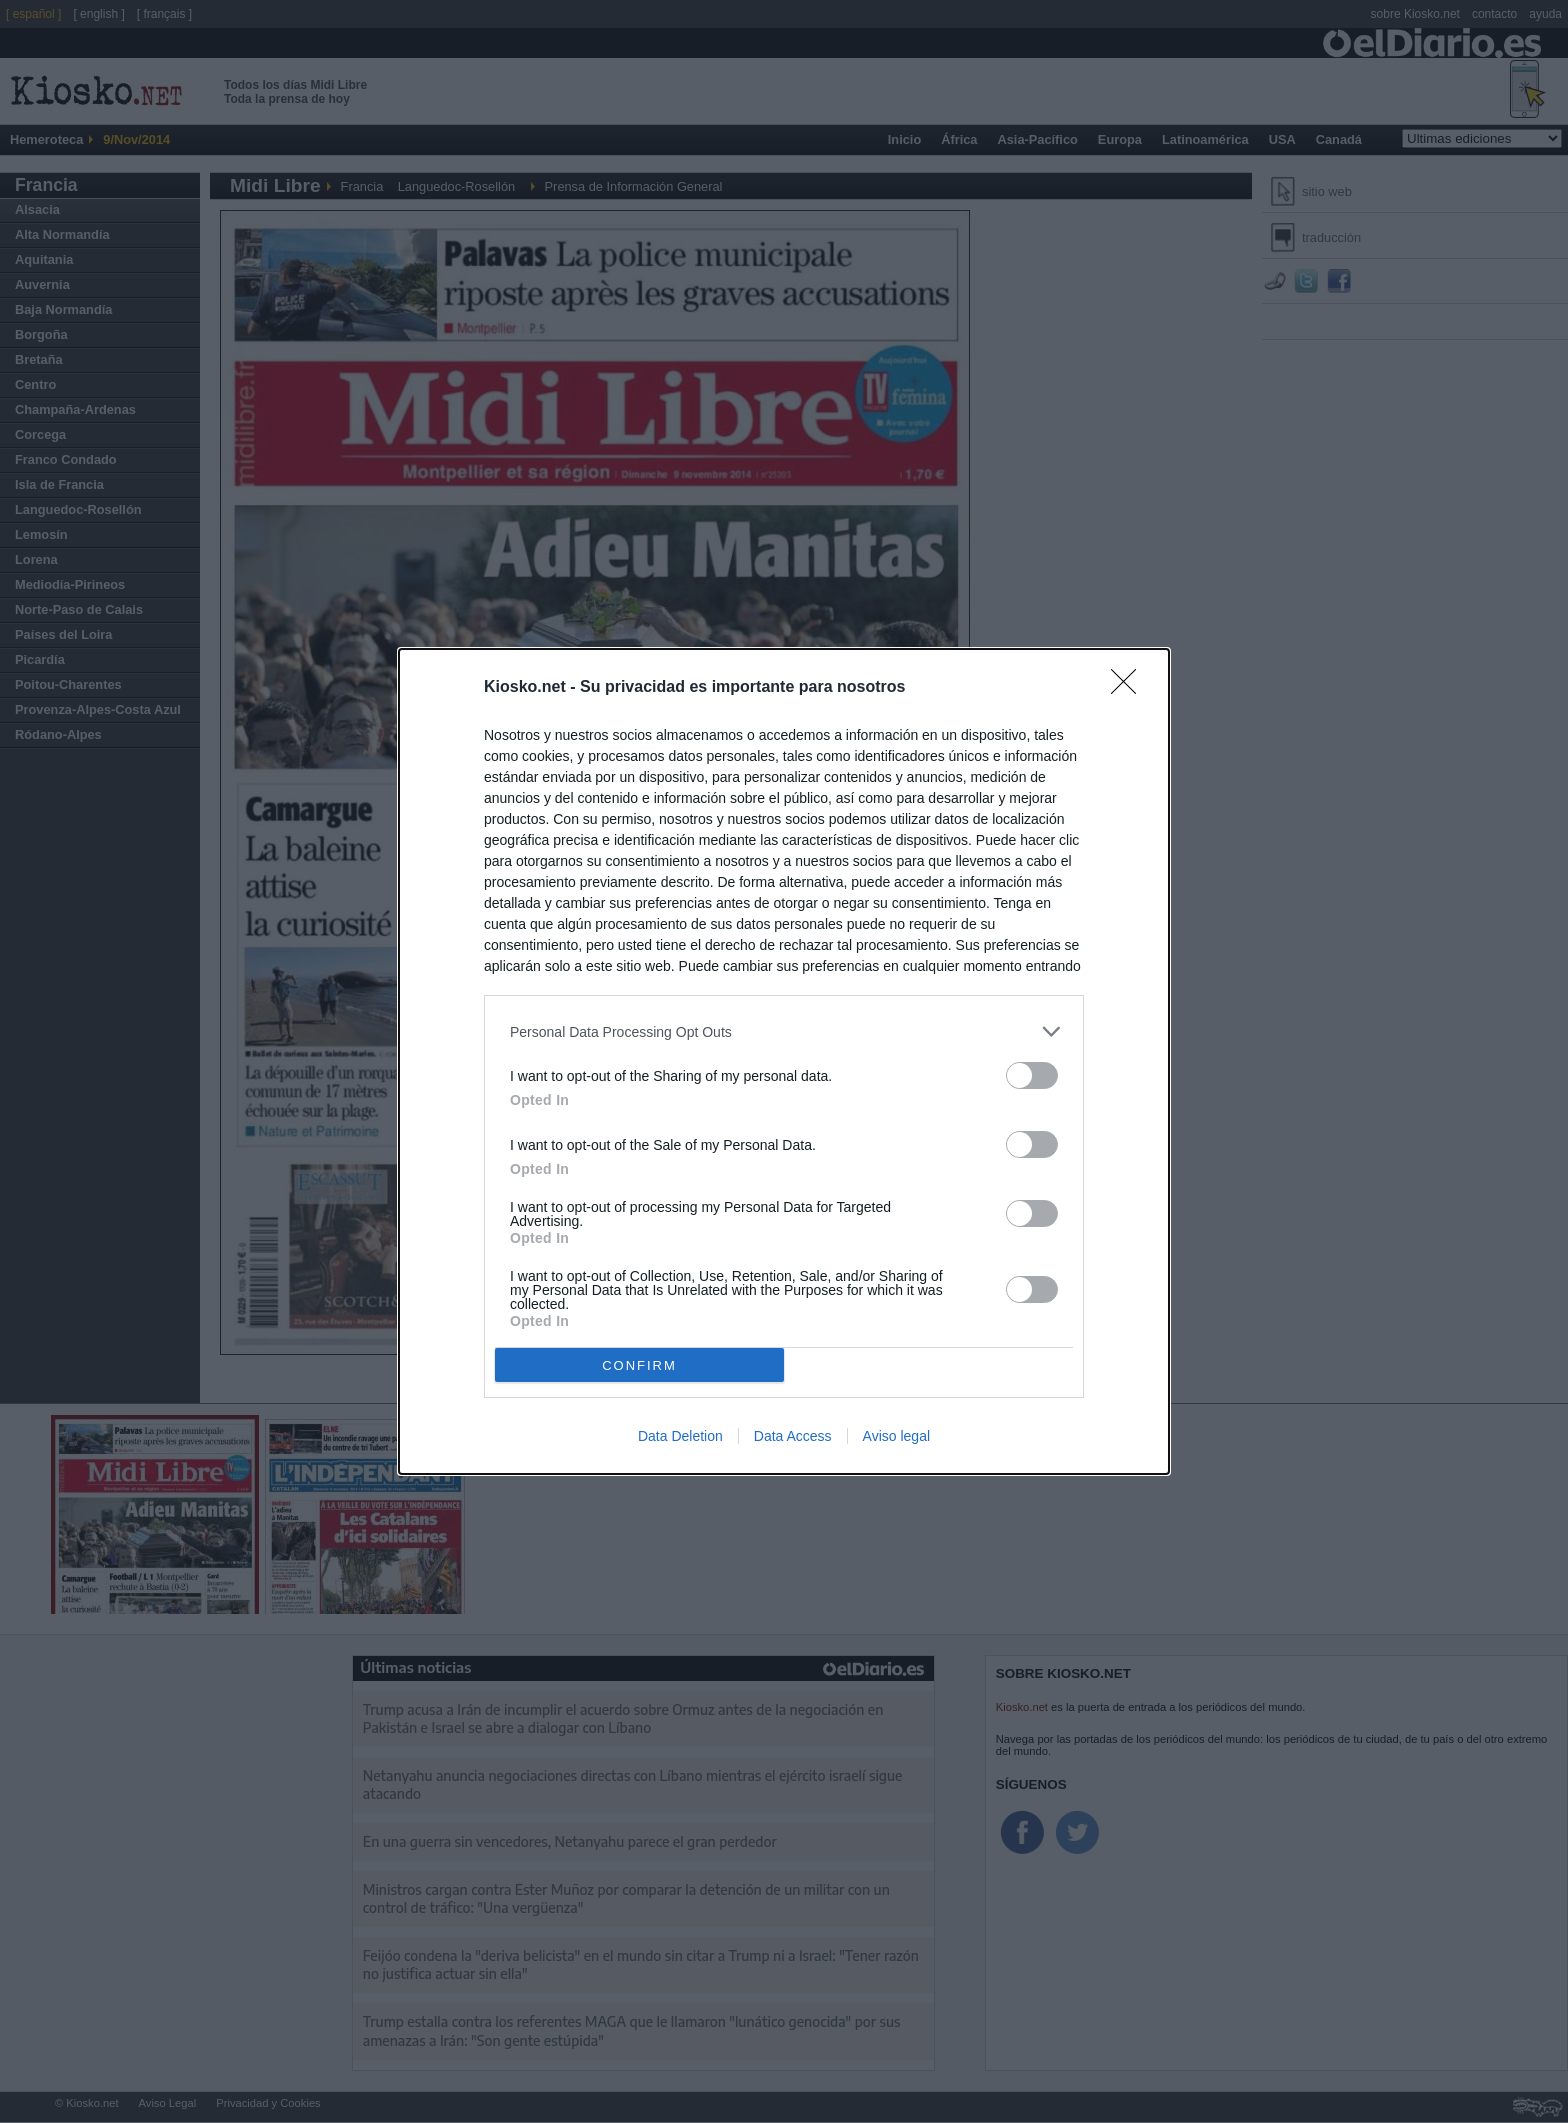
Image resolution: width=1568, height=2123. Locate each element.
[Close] (1130, 688)
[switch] (1032, 1075)
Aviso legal (896, 1436)
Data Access (793, 1436)
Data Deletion (680, 1436)
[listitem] (784, 1031)
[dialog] (784, 1061)
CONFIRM (639, 1365)
